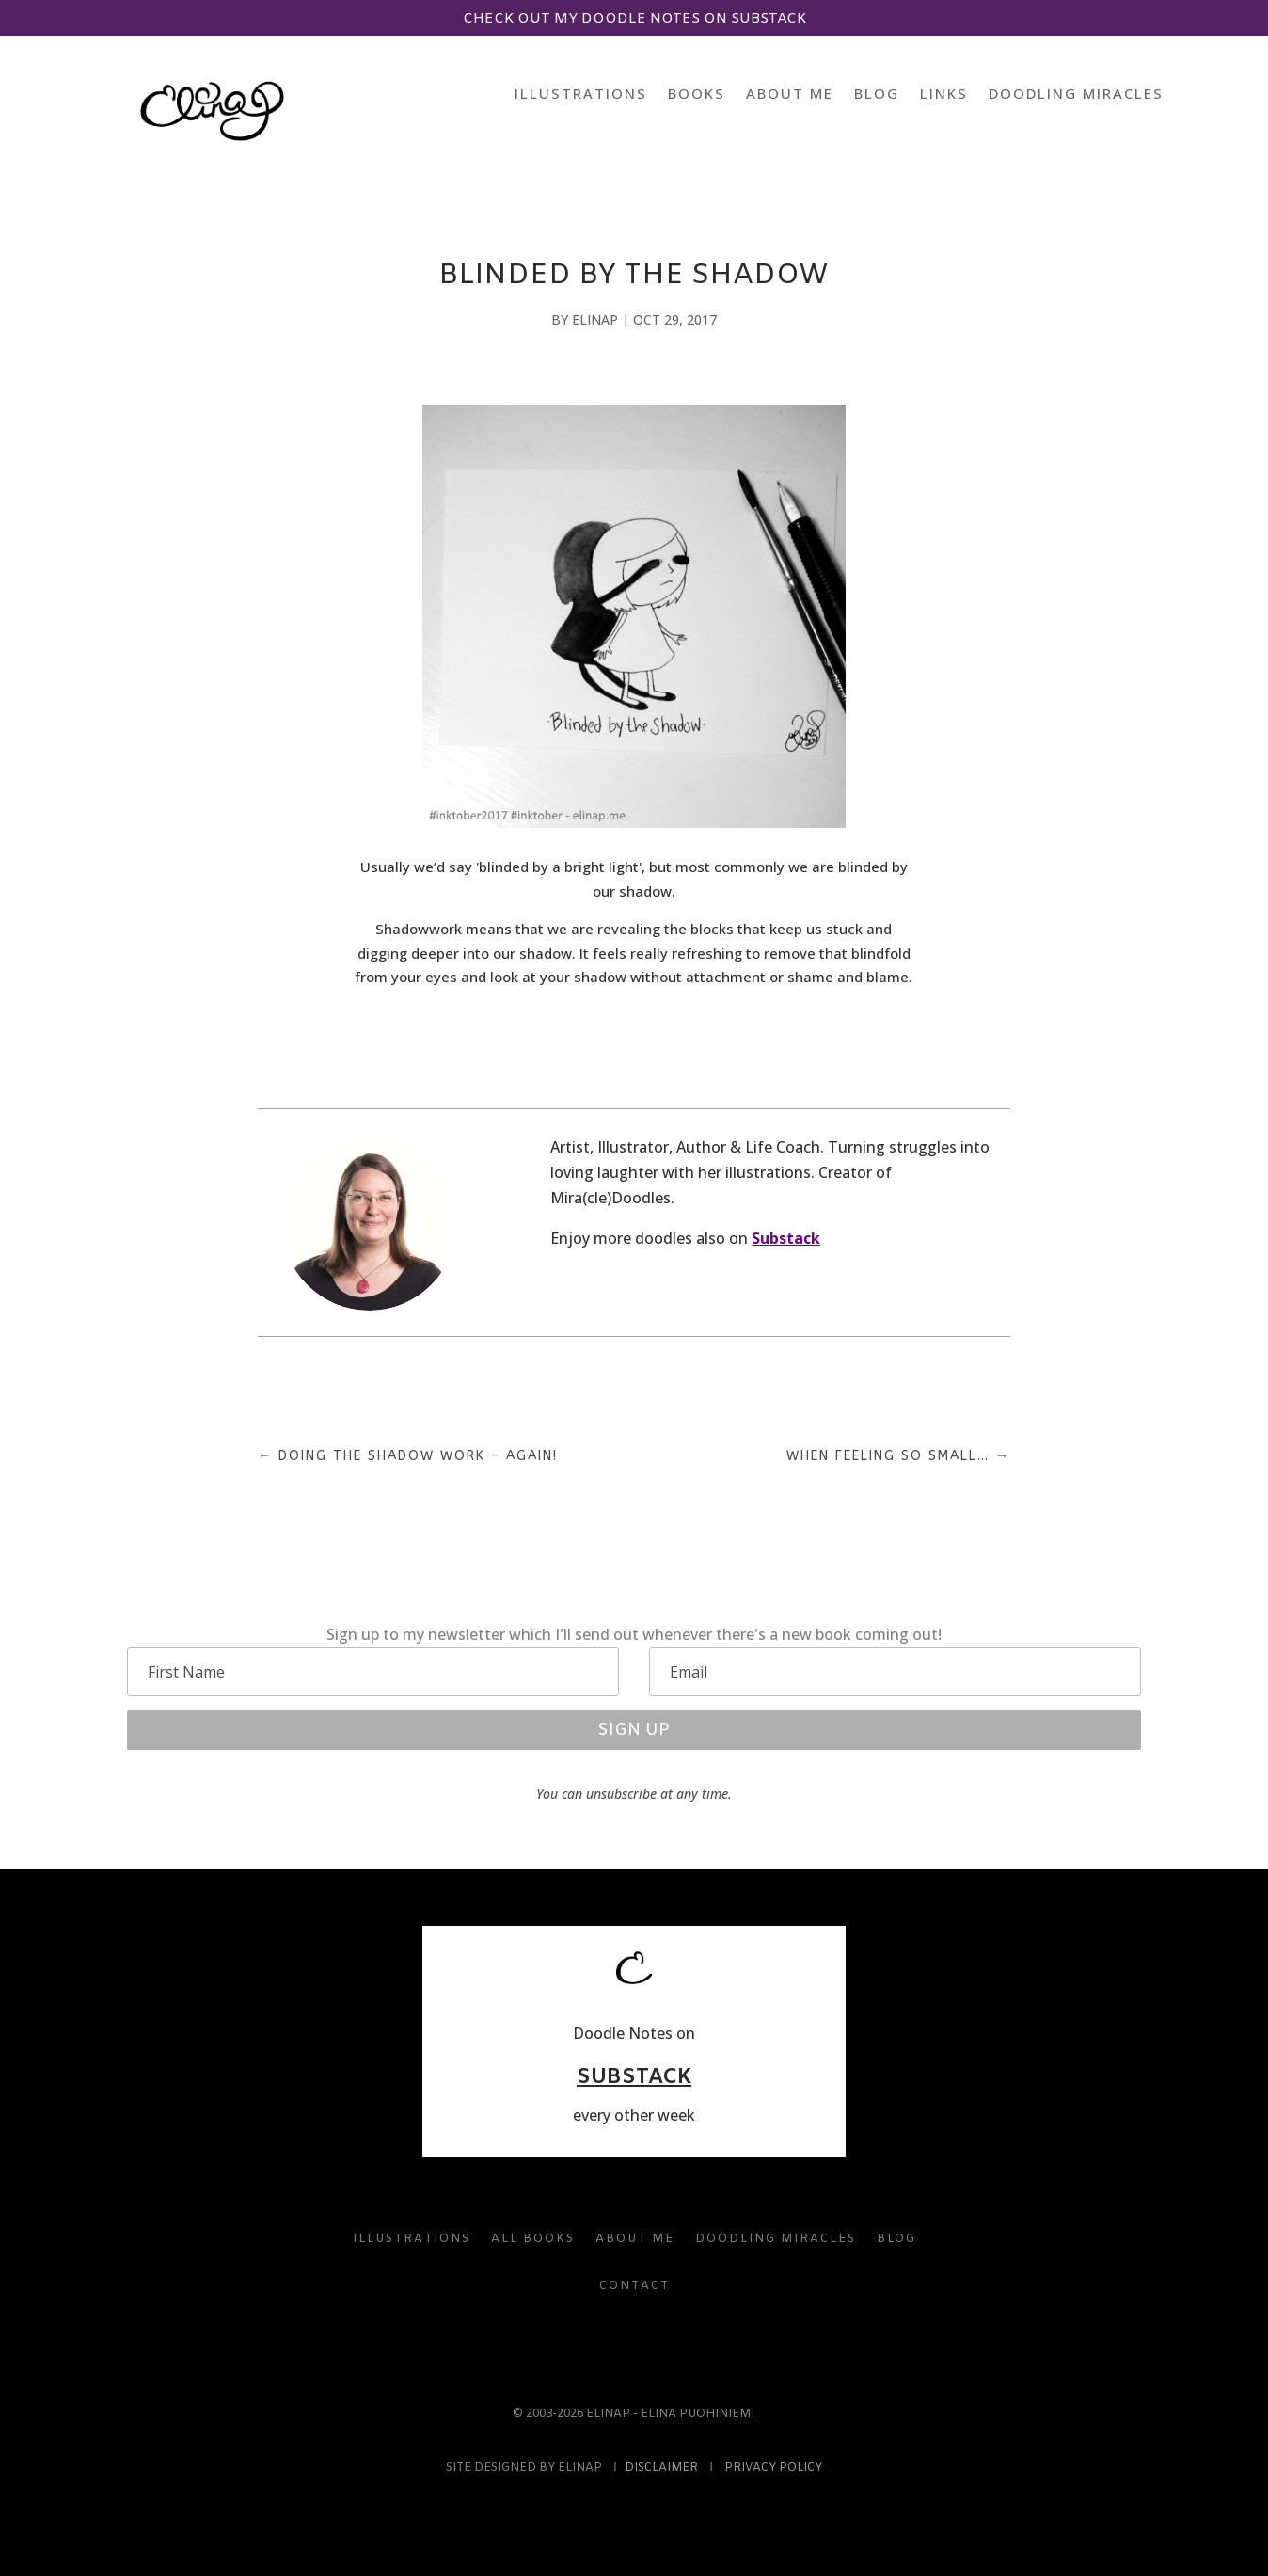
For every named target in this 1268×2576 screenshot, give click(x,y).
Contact (634, 2286)
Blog (876, 95)
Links (944, 95)
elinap (595, 319)
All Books (533, 2239)
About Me (789, 95)
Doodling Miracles (1076, 95)
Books (696, 95)
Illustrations (581, 95)
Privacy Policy (773, 2467)
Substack (786, 1238)
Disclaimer (661, 2467)
